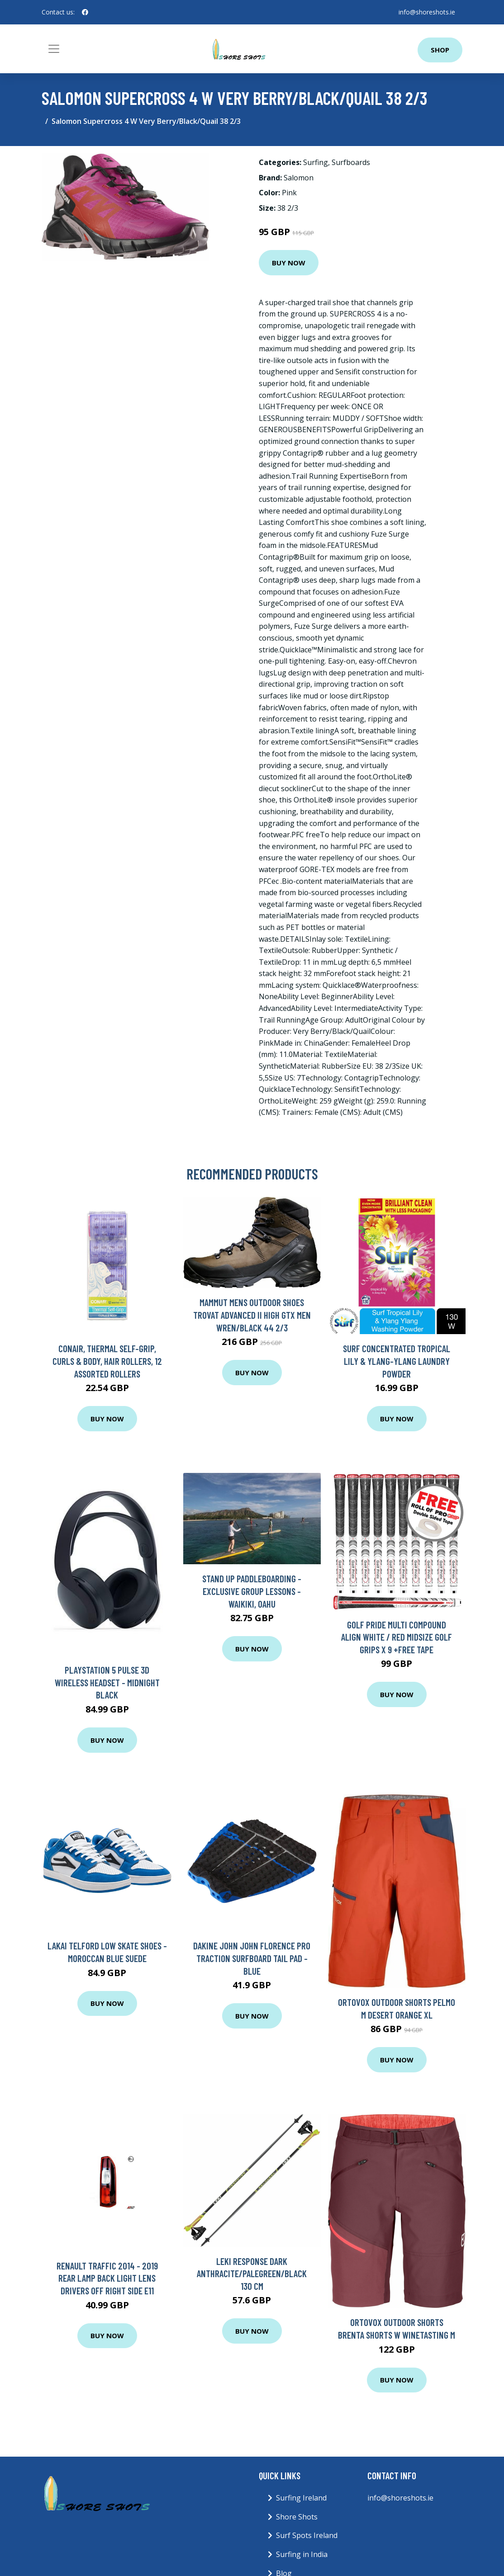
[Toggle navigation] (54, 48)
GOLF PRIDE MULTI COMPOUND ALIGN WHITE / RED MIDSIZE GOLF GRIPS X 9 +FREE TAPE (396, 1637)
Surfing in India (302, 2554)
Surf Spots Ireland (307, 2535)
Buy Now (288, 262)
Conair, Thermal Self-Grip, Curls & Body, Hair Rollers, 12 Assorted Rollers (107, 1361)
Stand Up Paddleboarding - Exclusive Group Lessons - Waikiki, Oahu (251, 1591)
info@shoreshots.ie (427, 12)
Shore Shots (297, 2517)
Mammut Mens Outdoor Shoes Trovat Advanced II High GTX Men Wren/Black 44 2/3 (252, 1315)
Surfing (315, 162)
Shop (440, 49)
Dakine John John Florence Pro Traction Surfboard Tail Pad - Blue (251, 1958)
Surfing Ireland (301, 2498)
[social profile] (85, 12)
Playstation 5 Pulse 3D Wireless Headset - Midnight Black (107, 1682)
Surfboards (351, 162)
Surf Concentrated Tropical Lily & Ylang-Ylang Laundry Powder (396, 1361)
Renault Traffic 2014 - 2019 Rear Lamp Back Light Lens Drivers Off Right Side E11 (107, 2278)
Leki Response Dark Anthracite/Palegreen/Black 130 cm (252, 2273)
